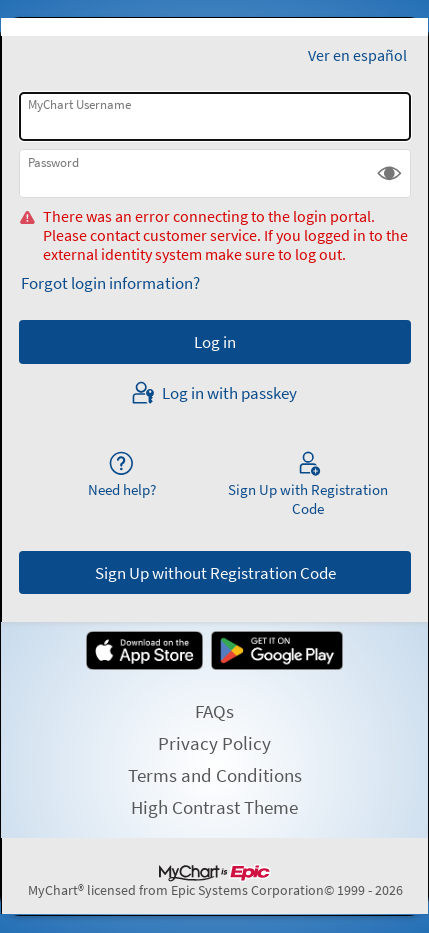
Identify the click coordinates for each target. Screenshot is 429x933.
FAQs (214, 711)
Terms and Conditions (215, 775)
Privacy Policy (214, 743)
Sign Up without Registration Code (215, 573)
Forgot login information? (110, 283)
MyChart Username (79, 104)
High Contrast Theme (214, 807)
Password (53, 162)
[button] (389, 173)
